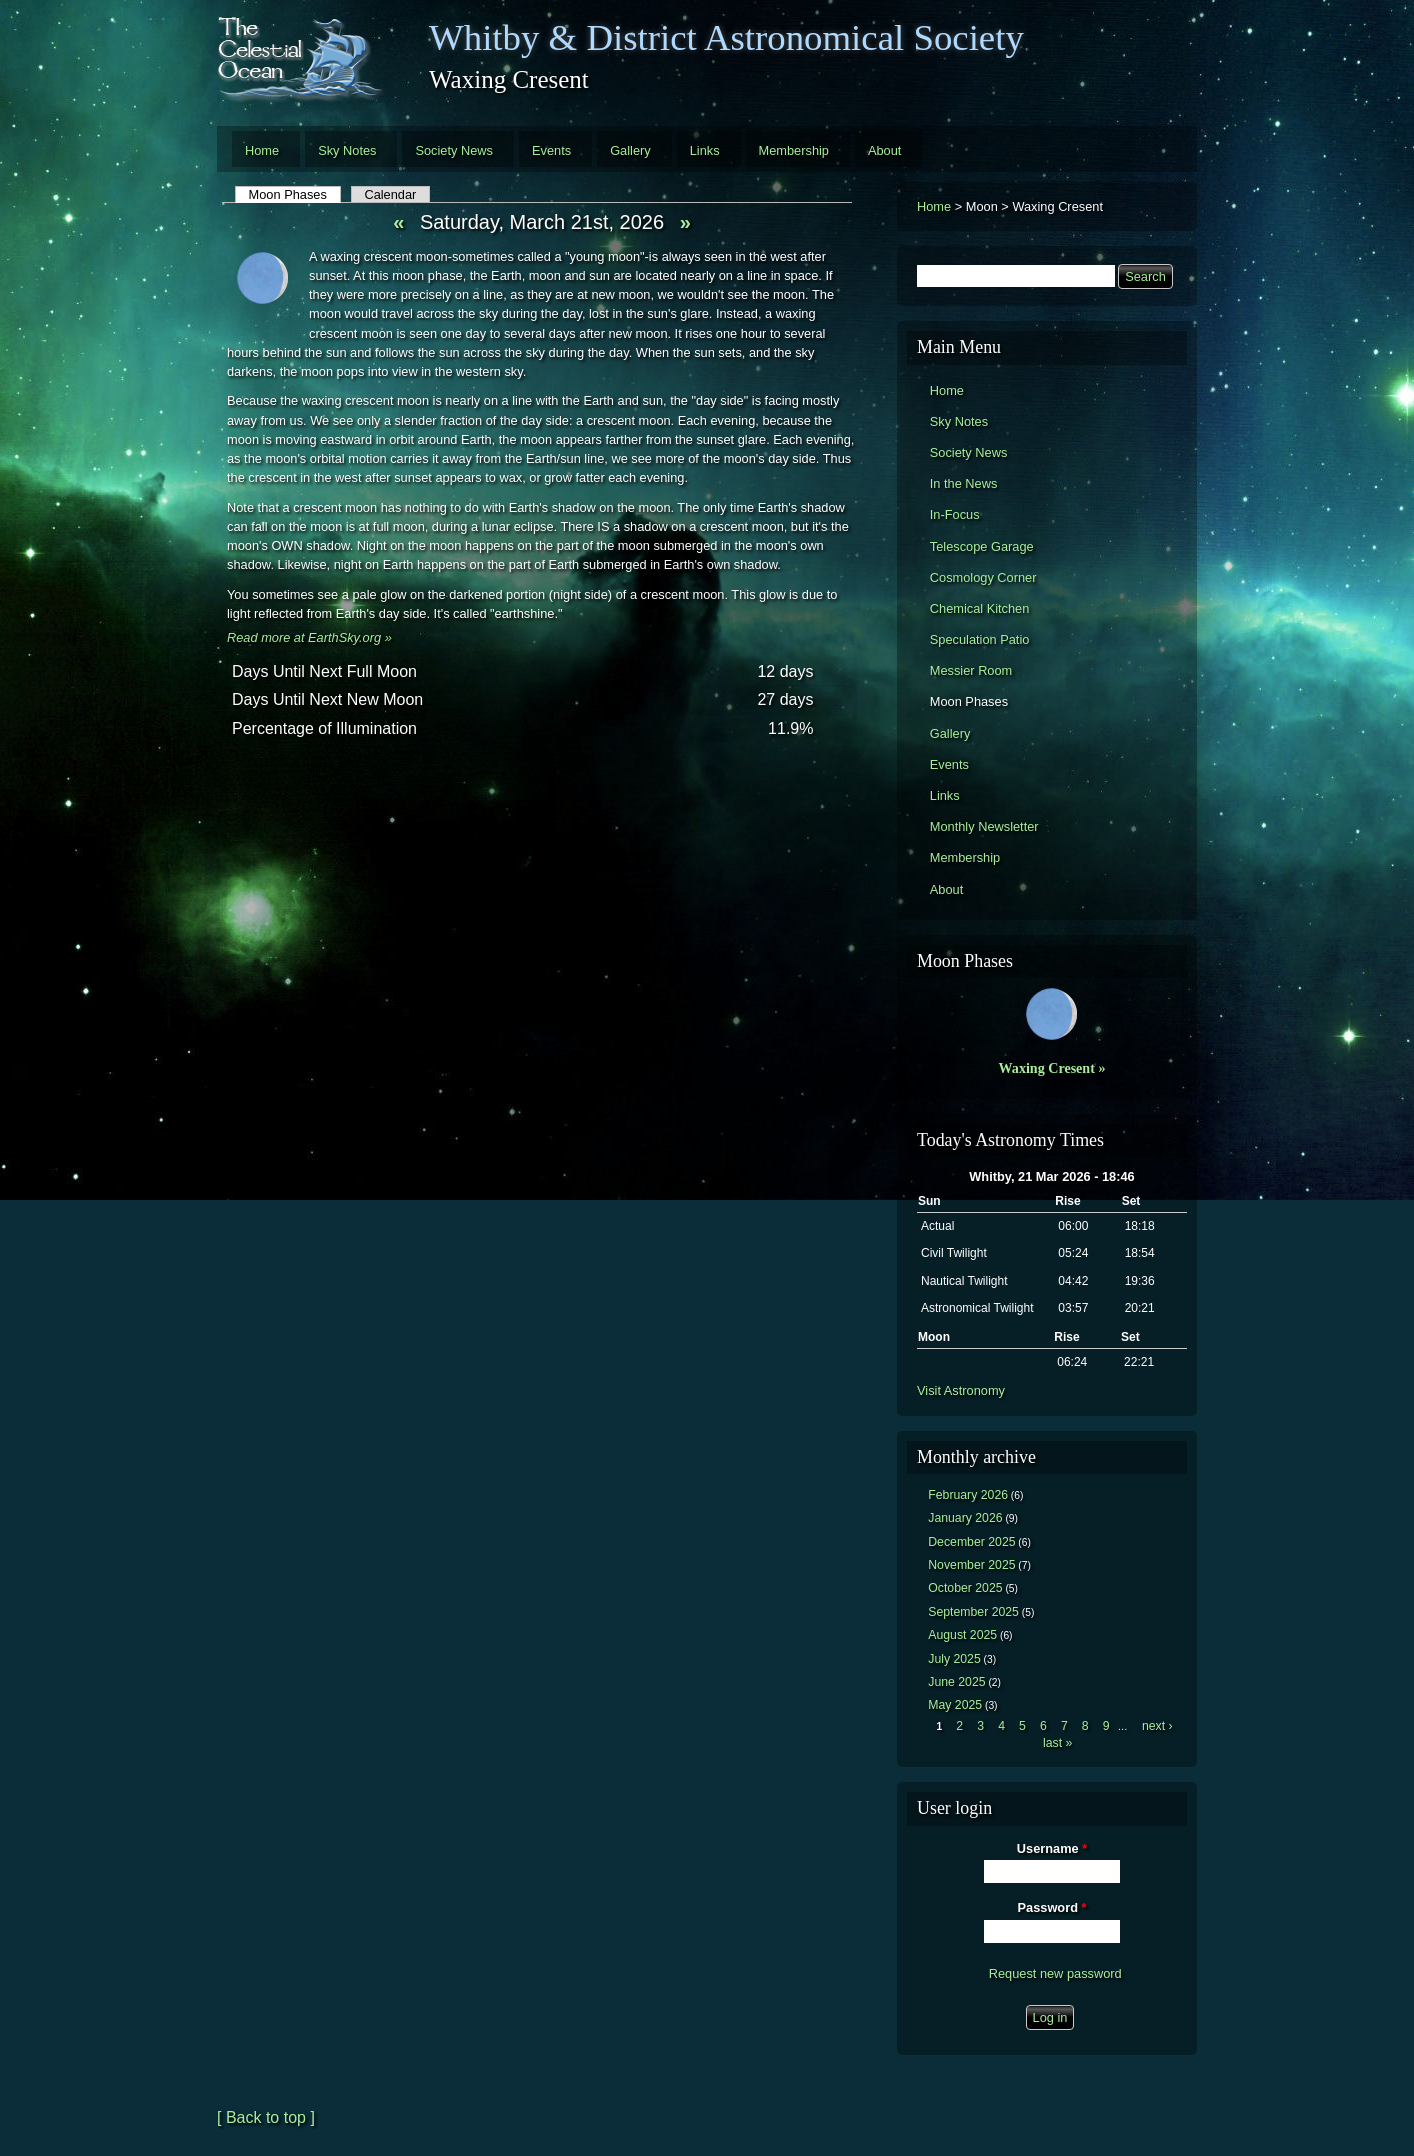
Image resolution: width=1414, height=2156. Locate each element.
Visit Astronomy (961, 1390)
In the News (964, 483)
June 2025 (956, 1682)
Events (551, 150)
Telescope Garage (982, 546)
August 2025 (962, 1635)
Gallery (630, 150)
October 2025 (965, 1588)
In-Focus (955, 514)
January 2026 (965, 1518)
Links (705, 150)
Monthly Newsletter (984, 826)
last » (1057, 1743)
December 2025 (971, 1542)
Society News (454, 150)
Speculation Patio (980, 639)
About (884, 150)
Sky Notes (347, 150)
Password (1052, 1907)
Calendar (390, 194)
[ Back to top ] (266, 2117)
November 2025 (971, 1565)
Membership (794, 150)
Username (1052, 1848)
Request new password (1055, 1973)
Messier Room (971, 670)
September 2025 (973, 1612)
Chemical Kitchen (980, 608)
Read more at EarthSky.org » (309, 637)
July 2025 (954, 1659)
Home (262, 150)
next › (1157, 1726)
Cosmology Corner (983, 577)
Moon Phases (295, 194)
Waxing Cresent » (1052, 1068)
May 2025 (955, 1705)
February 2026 (968, 1495)
